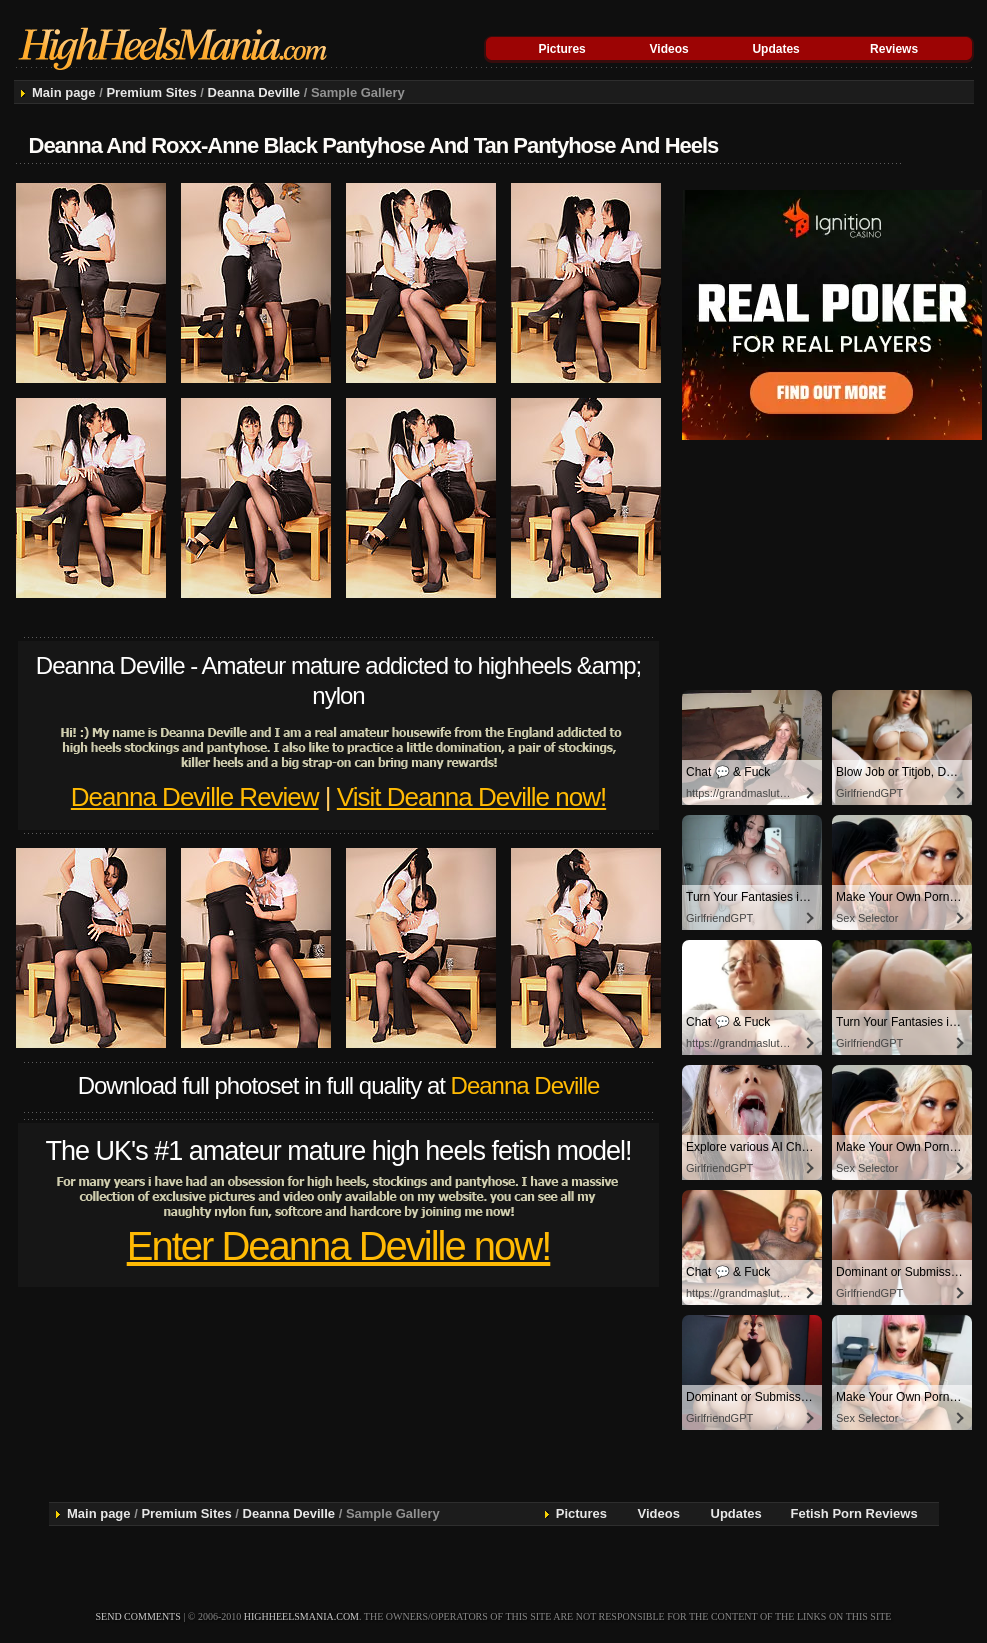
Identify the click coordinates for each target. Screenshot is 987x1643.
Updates (775, 49)
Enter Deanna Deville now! (339, 1246)
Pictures (561, 49)
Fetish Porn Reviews (854, 1513)
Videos (669, 49)
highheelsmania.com (301, 1616)
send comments (138, 1616)
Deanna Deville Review (195, 797)
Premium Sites (151, 92)
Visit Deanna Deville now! (471, 797)
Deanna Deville (254, 92)
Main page (64, 92)
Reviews (894, 49)
